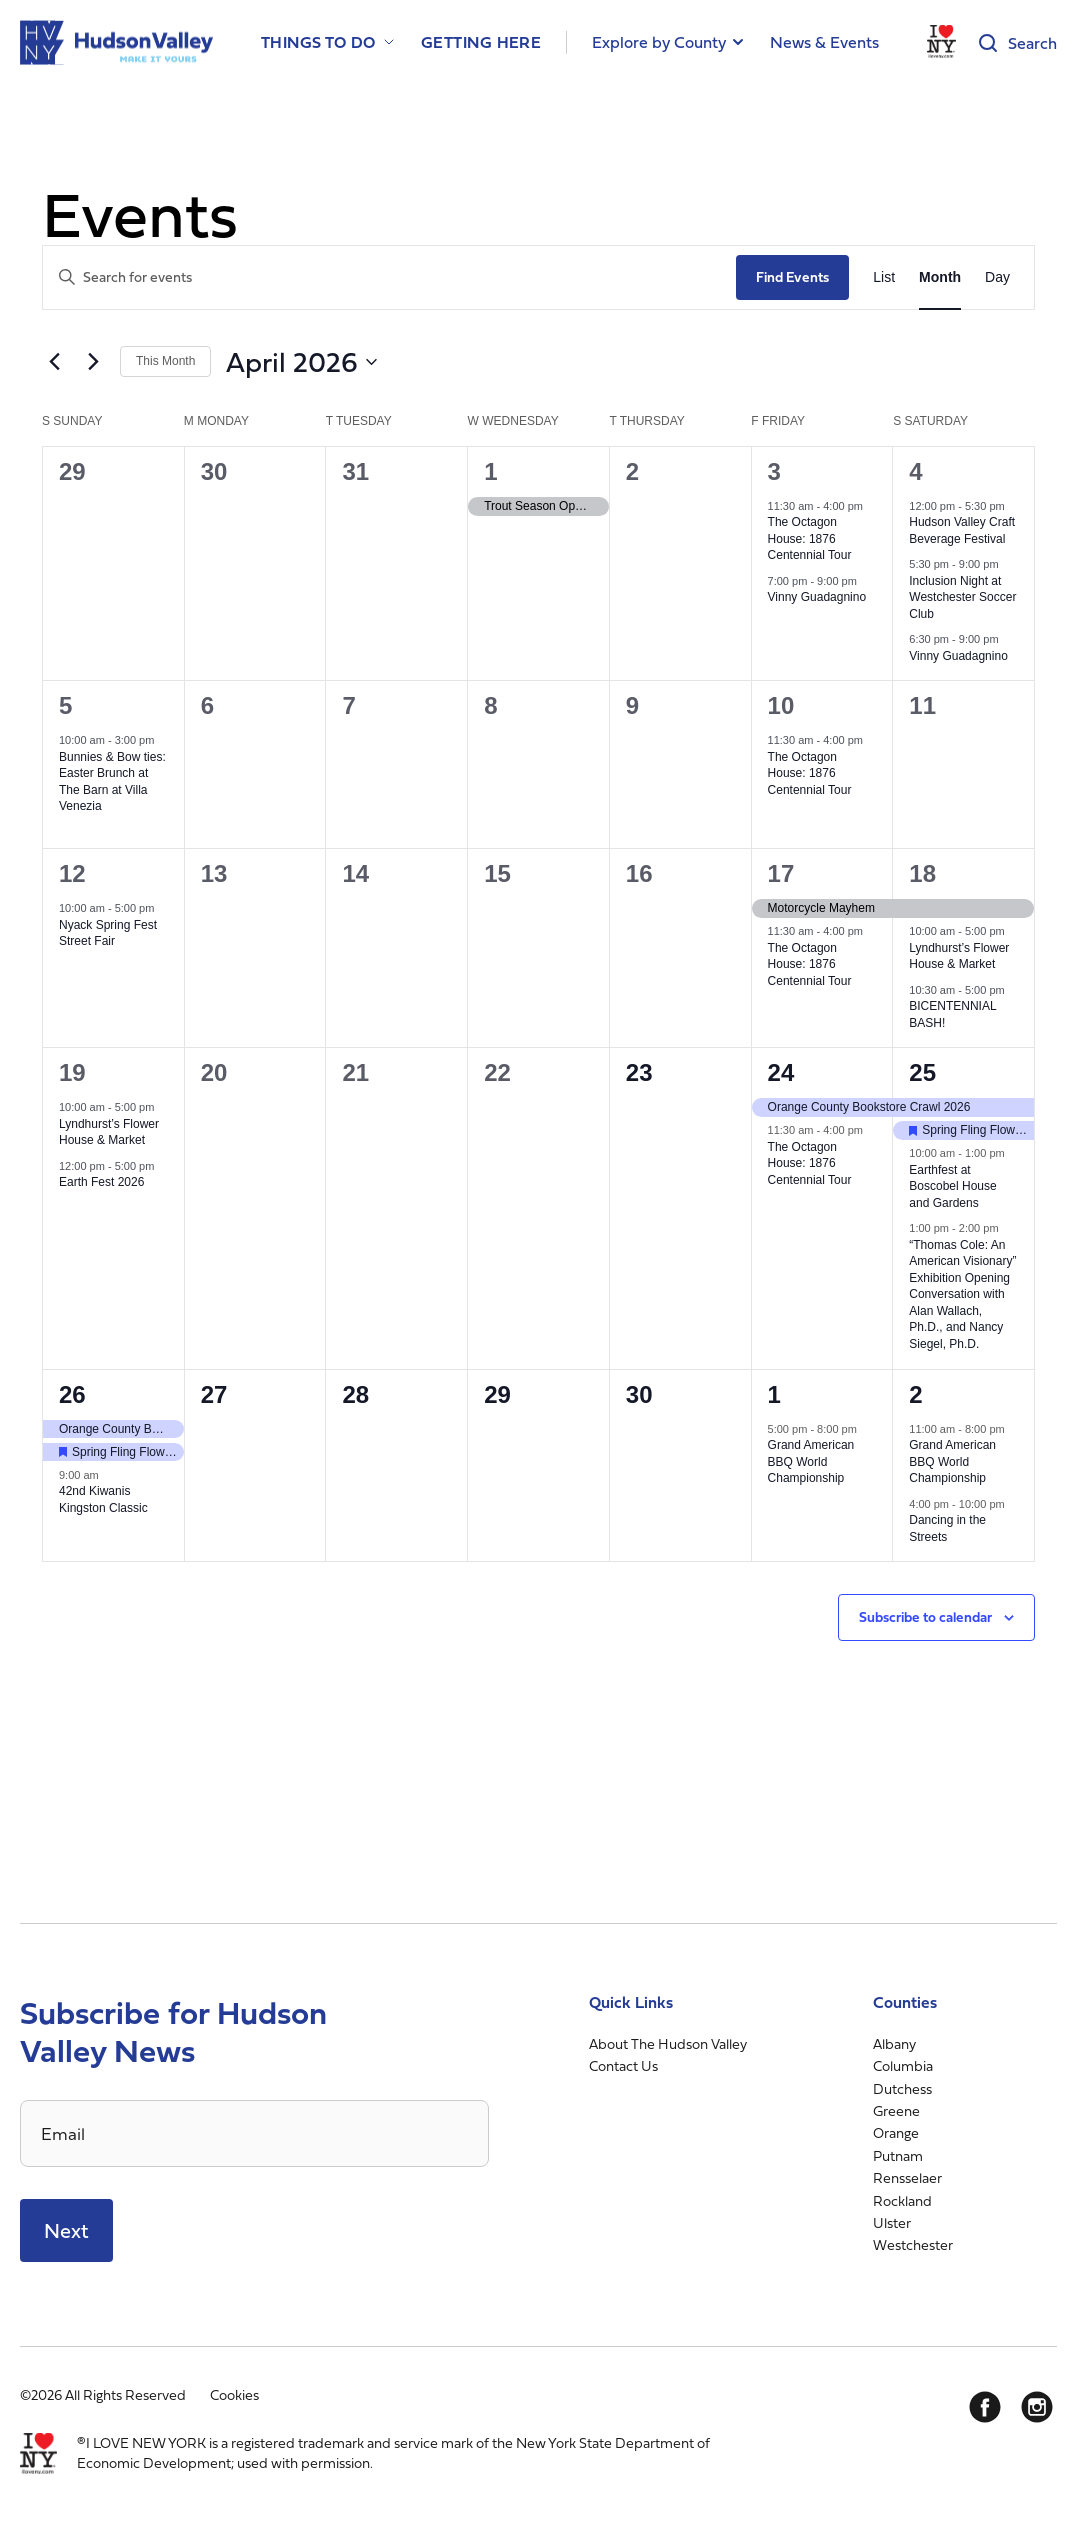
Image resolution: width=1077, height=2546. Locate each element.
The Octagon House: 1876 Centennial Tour (810, 538)
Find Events (792, 276)
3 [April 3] (774, 471)
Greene (896, 2110)
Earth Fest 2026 (101, 1182)
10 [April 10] (781, 705)
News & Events (824, 42)
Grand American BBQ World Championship (811, 1461)
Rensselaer (907, 2177)
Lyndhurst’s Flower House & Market (959, 956)
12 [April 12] (72, 873)
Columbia (903, 2065)
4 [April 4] (915, 471)
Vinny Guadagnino (817, 597)
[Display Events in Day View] (997, 277)
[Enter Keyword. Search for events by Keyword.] (389, 277)
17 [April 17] (781, 873)
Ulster (892, 2222)
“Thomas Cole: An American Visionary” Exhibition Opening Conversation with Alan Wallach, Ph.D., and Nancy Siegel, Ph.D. (962, 1294)
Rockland (902, 2200)
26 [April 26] (72, 1394)
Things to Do (318, 42)
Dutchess (902, 2088)
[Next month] (93, 362)
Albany (894, 2043)
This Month (165, 361)
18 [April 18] (922, 873)
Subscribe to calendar (925, 1616)
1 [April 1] (490, 471)
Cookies (234, 2394)
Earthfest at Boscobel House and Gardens (952, 1186)
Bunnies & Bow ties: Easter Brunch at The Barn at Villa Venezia (112, 782)
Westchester (913, 2244)
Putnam (898, 2155)
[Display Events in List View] (884, 277)
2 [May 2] (915, 1394)
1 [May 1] (774, 1394)
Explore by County (659, 42)
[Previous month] (54, 362)
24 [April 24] (781, 1072)
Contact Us (623, 2065)
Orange (896, 2132)
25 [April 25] (922, 1072)
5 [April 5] (65, 705)
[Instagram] (1037, 2407)
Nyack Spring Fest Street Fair (108, 933)
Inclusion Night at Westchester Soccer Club (962, 597)
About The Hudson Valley (668, 2043)
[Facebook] (985, 2407)
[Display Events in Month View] (940, 277)
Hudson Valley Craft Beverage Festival (962, 530)
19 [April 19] (72, 1072)
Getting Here (481, 42)
